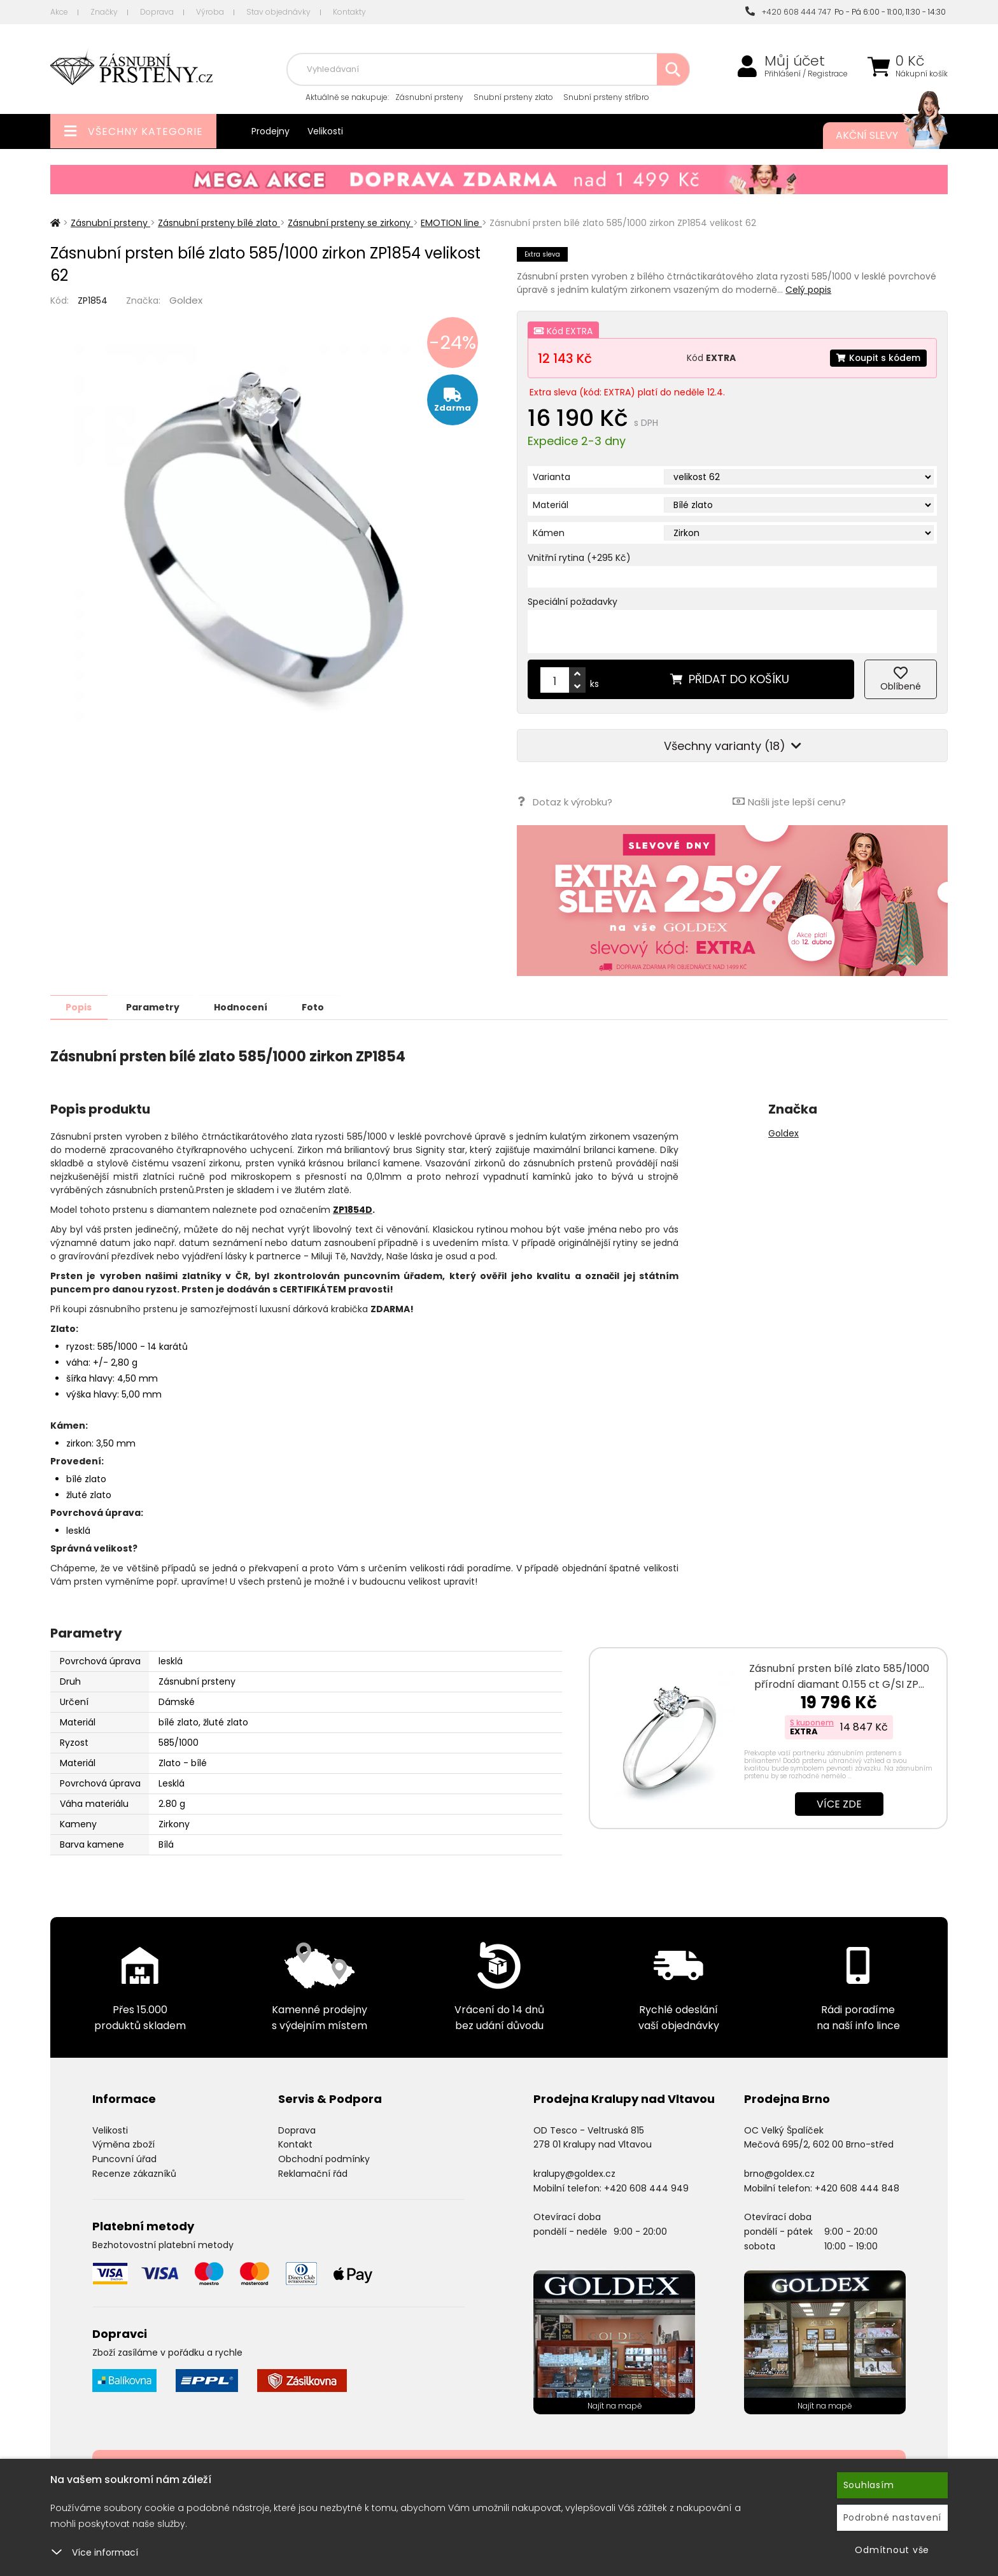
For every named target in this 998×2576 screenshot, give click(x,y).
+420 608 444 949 (646, 2187)
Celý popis (808, 289)
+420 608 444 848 (857, 2187)
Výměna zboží (123, 2143)
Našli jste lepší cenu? (789, 801)
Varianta (551, 477)
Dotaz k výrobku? (564, 801)
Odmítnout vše (892, 2550)
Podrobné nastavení (892, 2517)
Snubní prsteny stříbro (606, 97)
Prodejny (270, 131)
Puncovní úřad (124, 2158)
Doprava (157, 11)
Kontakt (295, 2143)
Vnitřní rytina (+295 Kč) (579, 557)
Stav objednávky (278, 11)
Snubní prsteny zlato (513, 97)
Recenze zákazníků (134, 2173)
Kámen (549, 533)
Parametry (156, 1006)
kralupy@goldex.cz (574, 2173)
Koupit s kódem (877, 357)
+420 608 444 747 (788, 11)
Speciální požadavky (572, 601)
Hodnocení (245, 1006)
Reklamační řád (313, 2173)
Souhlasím (868, 2485)
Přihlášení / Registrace (806, 73)
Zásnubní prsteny (429, 97)
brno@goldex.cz (779, 2173)
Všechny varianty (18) (732, 746)
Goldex (185, 300)
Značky (104, 11)
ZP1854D (352, 1209)
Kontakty (349, 11)
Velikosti (325, 131)
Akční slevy (879, 135)
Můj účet (794, 61)
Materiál (550, 505)
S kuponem (812, 1721)
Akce (59, 11)
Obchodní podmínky (324, 2158)
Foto (320, 1006)
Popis (80, 1006)
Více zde (839, 1803)
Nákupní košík (922, 73)
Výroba (210, 11)
